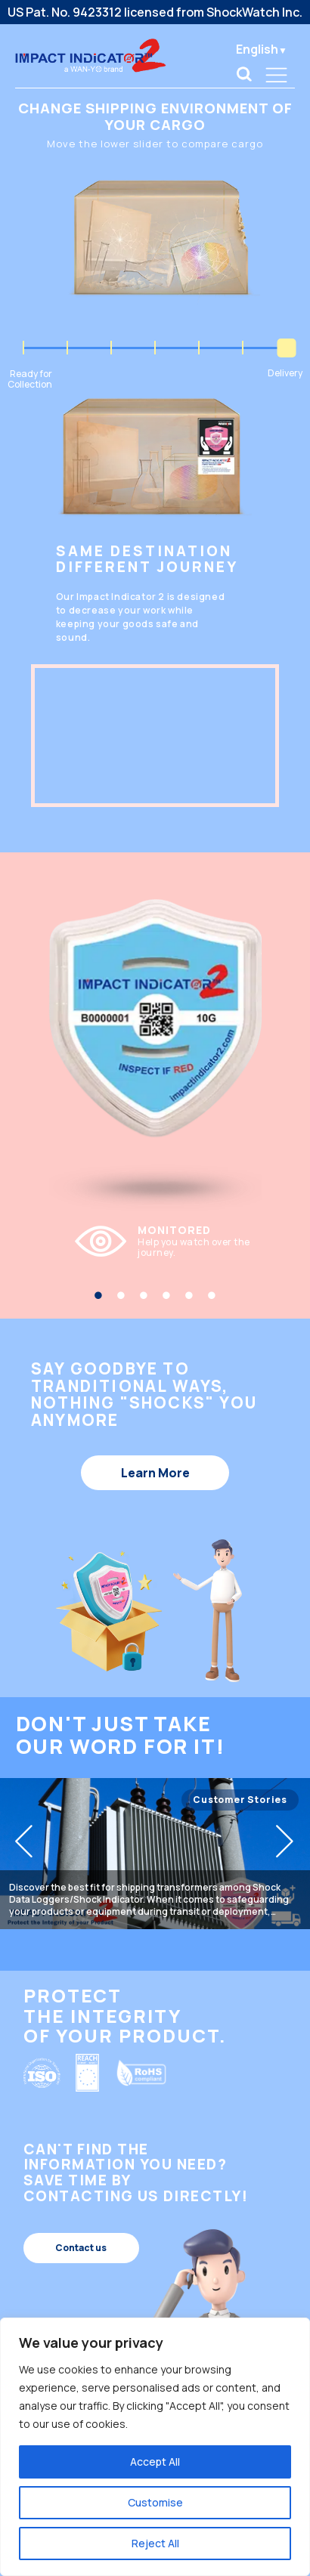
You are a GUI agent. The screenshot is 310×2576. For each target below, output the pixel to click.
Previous (29, 1246)
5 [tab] (189, 1295)
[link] (244, 74)
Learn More (155, 1472)
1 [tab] (98, 1295)
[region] (155, 2447)
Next (281, 1246)
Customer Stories (240, 1799)
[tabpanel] (155, 1241)
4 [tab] (166, 1295)
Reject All (155, 2543)
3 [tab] (143, 1295)
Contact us (81, 2247)
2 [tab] (121, 1295)
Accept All (155, 2461)
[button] (25, 1840)
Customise (155, 2502)
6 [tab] (211, 1295)
